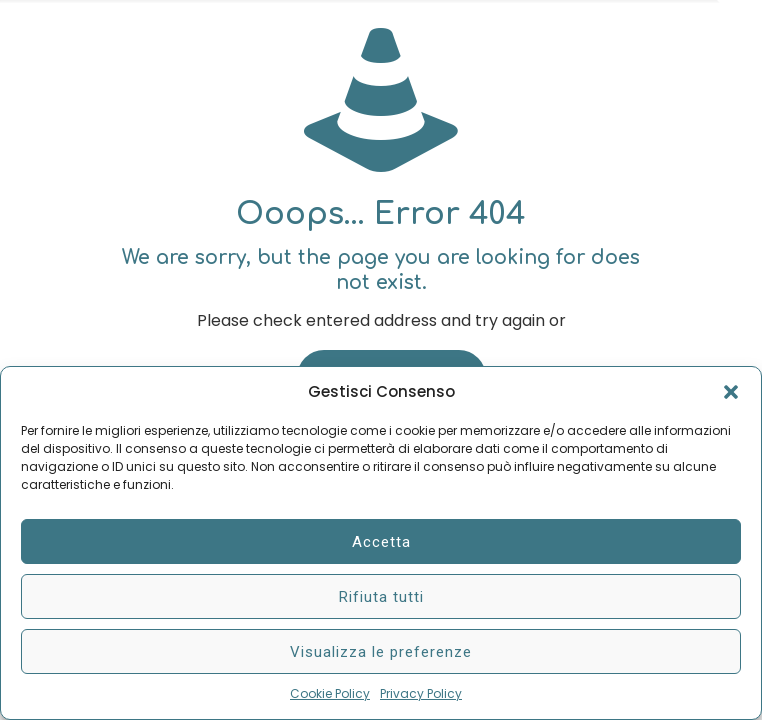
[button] (731, 392)
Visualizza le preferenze (381, 652)
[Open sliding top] (739, 22)
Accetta (381, 542)
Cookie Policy (330, 693)
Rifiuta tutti (381, 597)
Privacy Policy (421, 693)
